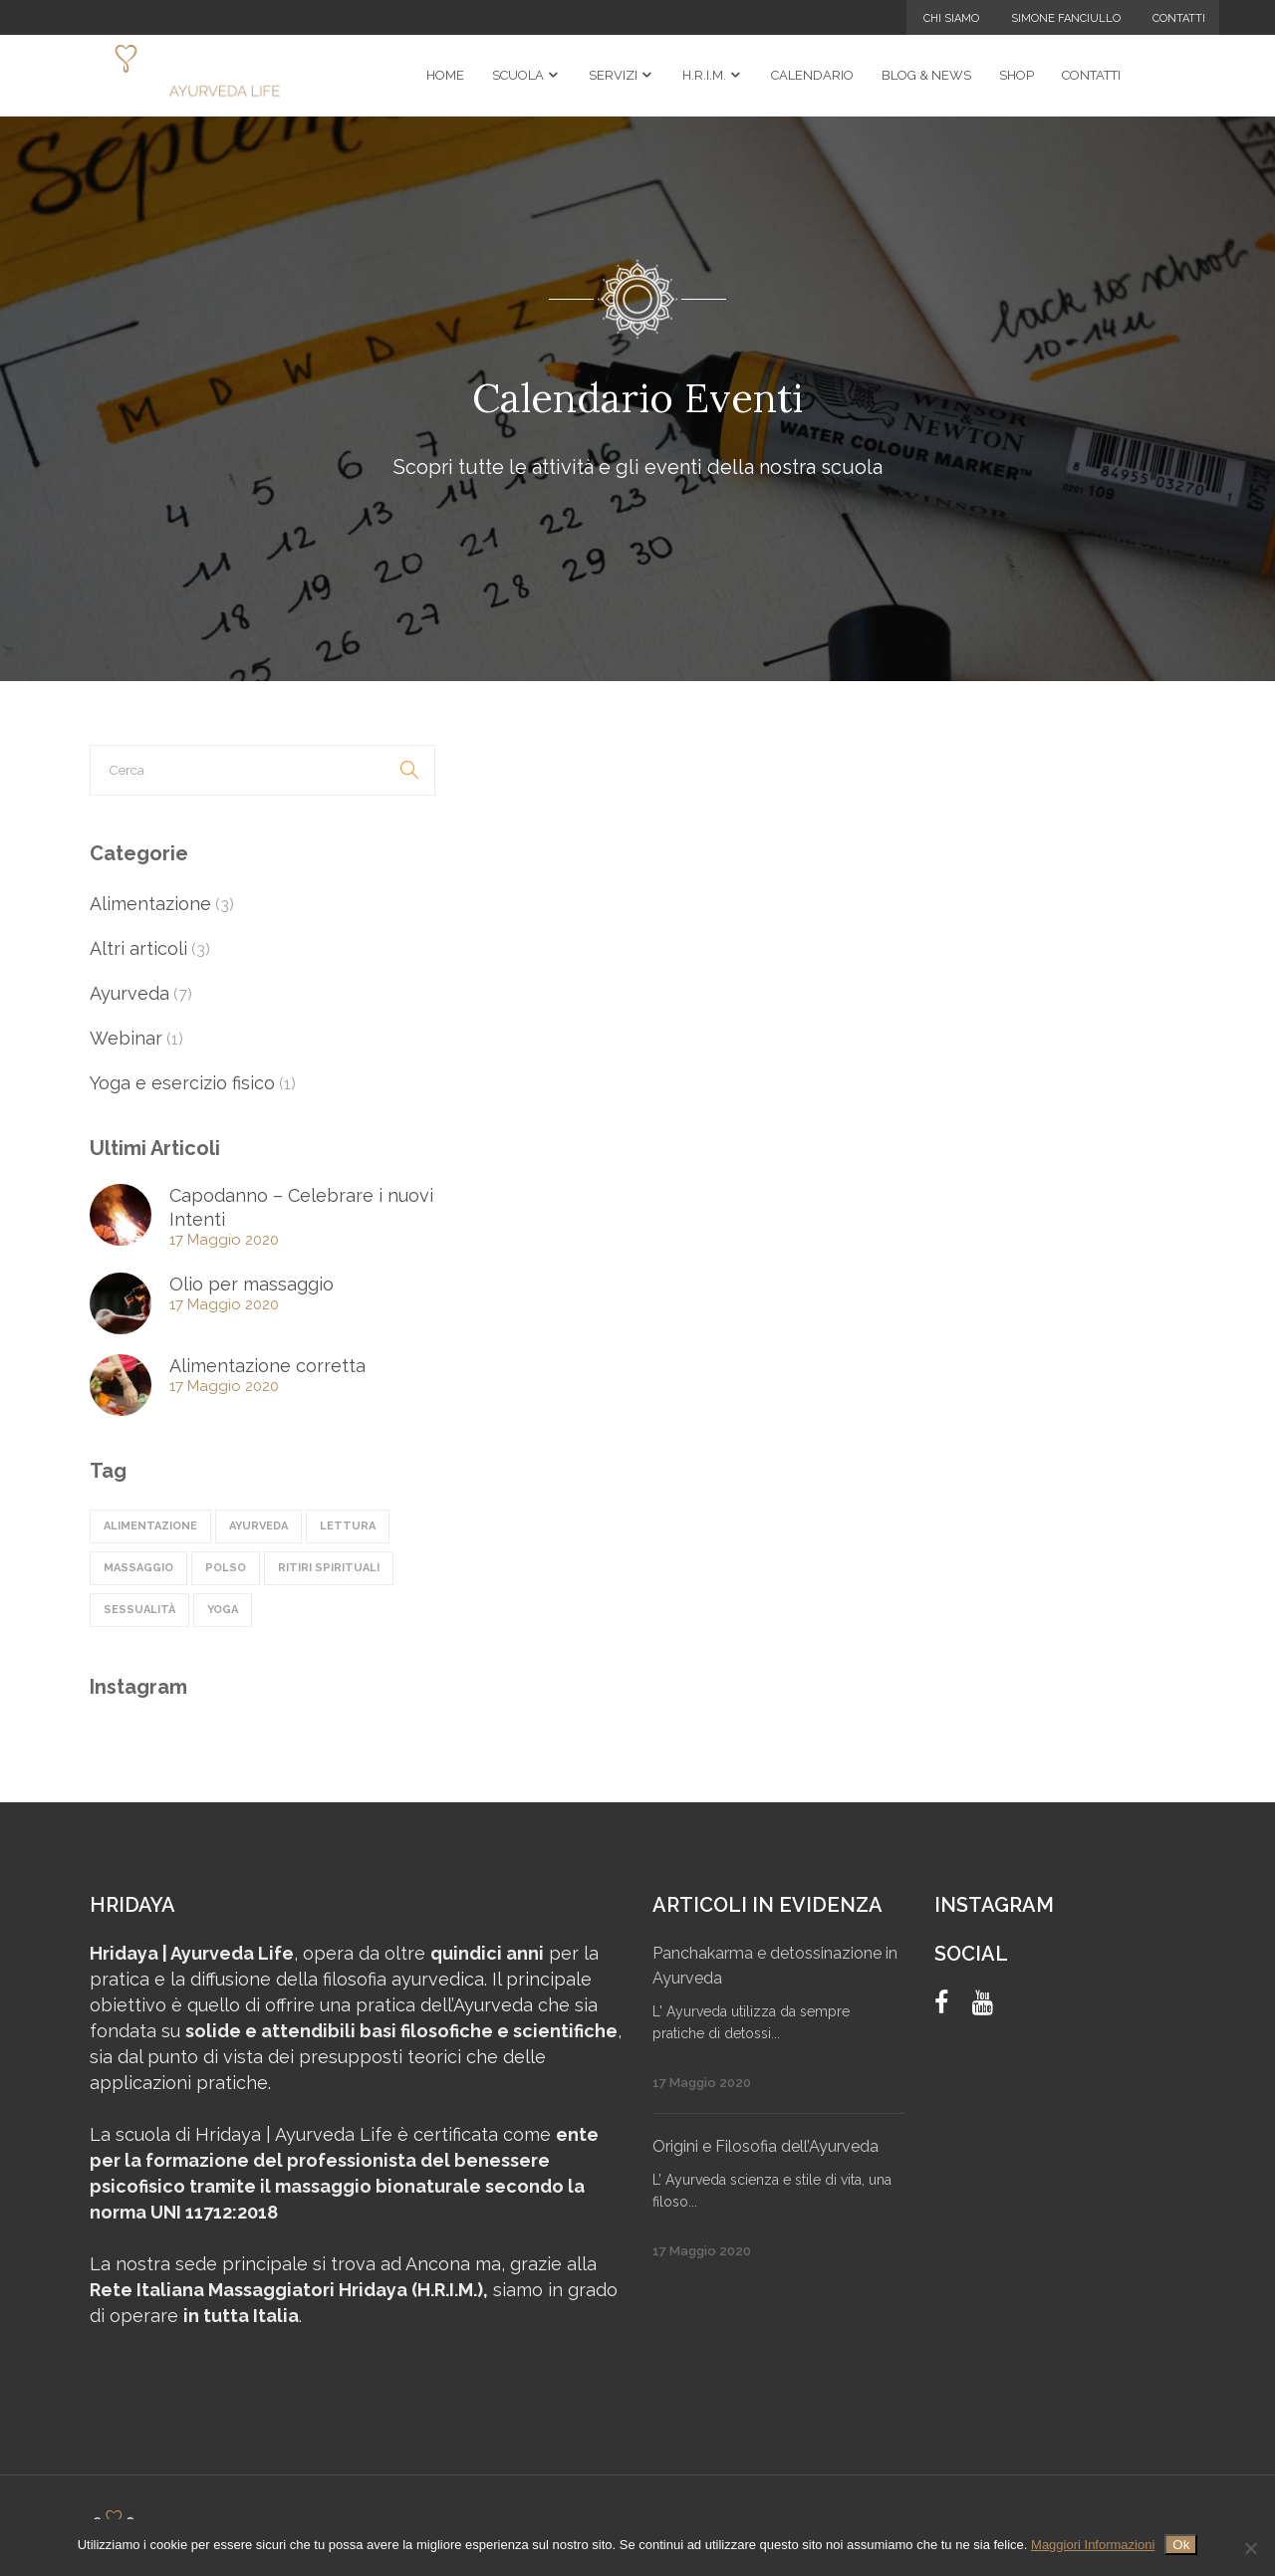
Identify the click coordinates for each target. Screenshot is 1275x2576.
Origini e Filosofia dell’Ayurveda (765, 2146)
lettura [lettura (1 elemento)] (348, 1526)
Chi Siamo (951, 18)
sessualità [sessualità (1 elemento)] (139, 1609)
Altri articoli (138, 948)
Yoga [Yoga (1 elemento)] (222, 1609)
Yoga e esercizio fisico (182, 1082)
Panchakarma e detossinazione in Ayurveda (774, 1966)
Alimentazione (150, 903)
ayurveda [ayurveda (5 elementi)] (258, 1526)
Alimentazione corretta (267, 1365)
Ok (1180, 2544)
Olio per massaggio (251, 1284)
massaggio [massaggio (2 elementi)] (138, 1567)
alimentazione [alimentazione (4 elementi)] (150, 1526)
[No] (1250, 2548)
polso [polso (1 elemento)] (225, 1567)
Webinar (126, 1038)
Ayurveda (129, 993)
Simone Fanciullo (1066, 18)
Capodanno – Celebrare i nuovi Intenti (301, 1207)
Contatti (1178, 18)
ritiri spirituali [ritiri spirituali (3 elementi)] (329, 1567)
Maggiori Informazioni (1092, 2544)
